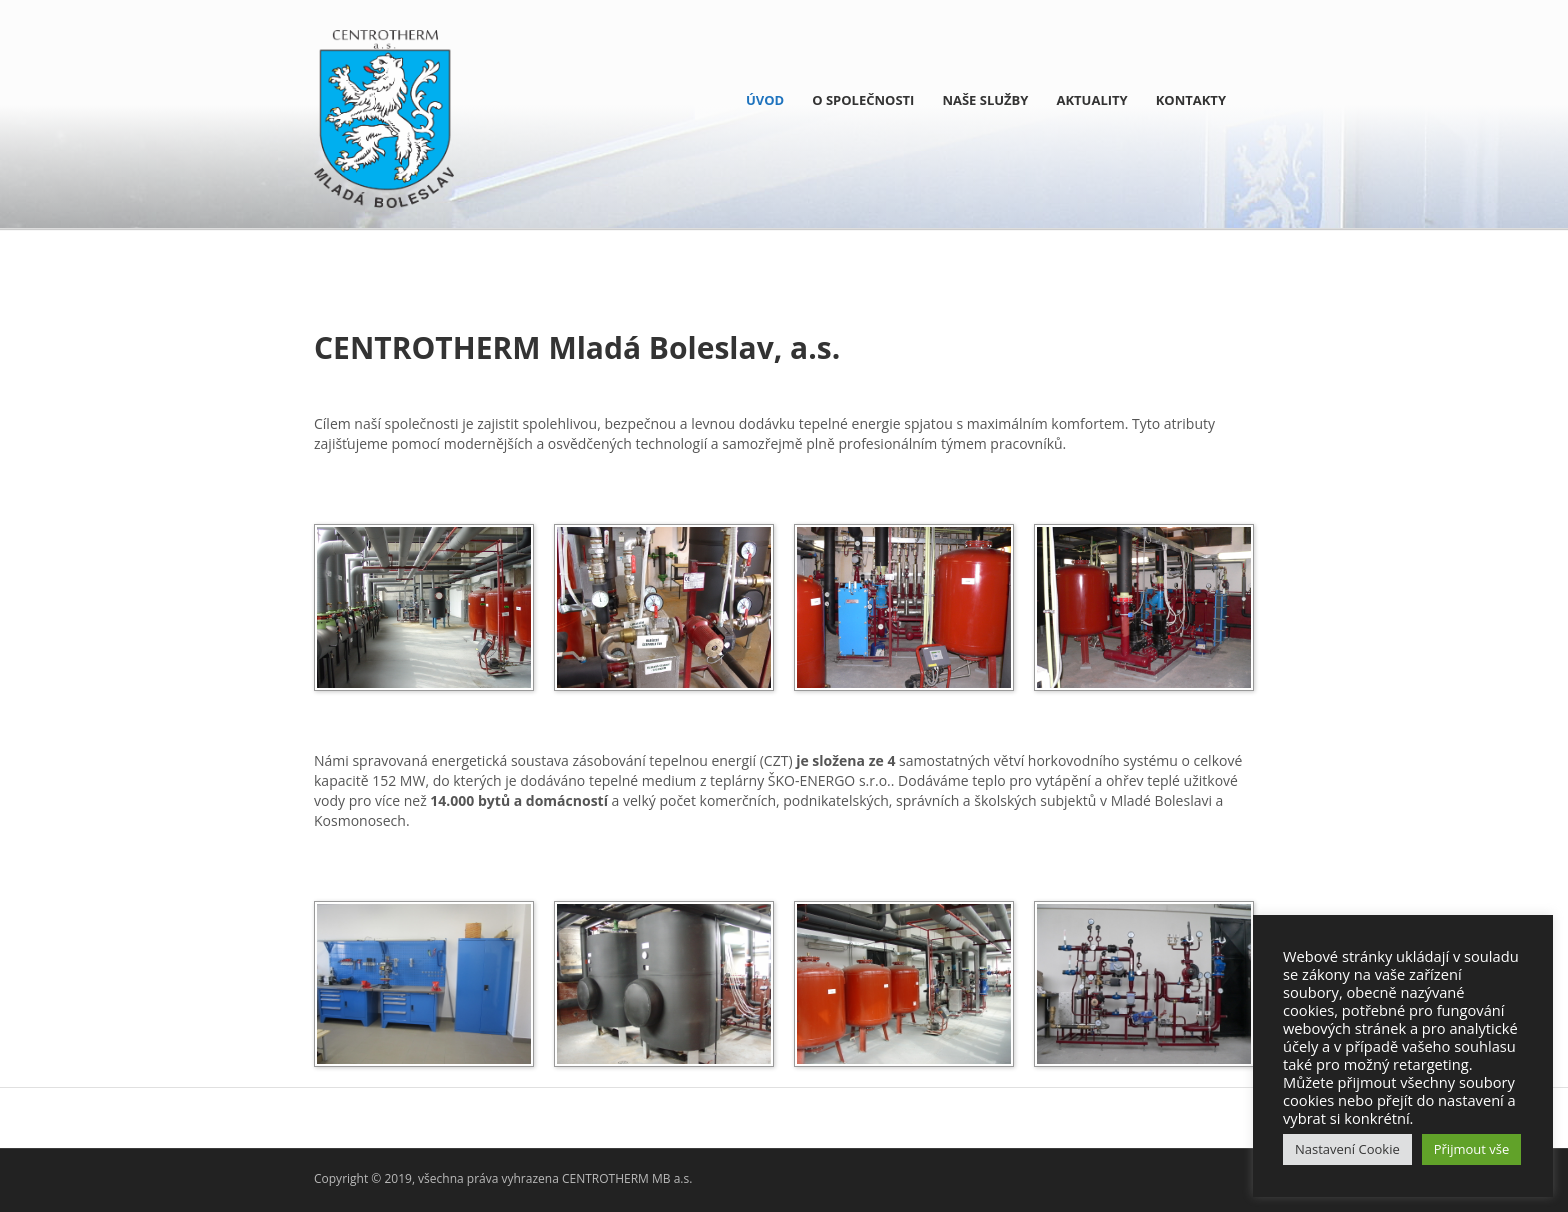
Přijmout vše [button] (1472, 1149)
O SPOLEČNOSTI (863, 100)
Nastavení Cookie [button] (1347, 1149)
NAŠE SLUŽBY (985, 100)
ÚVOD (765, 100)
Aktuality (1091, 100)
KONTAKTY (1191, 100)
